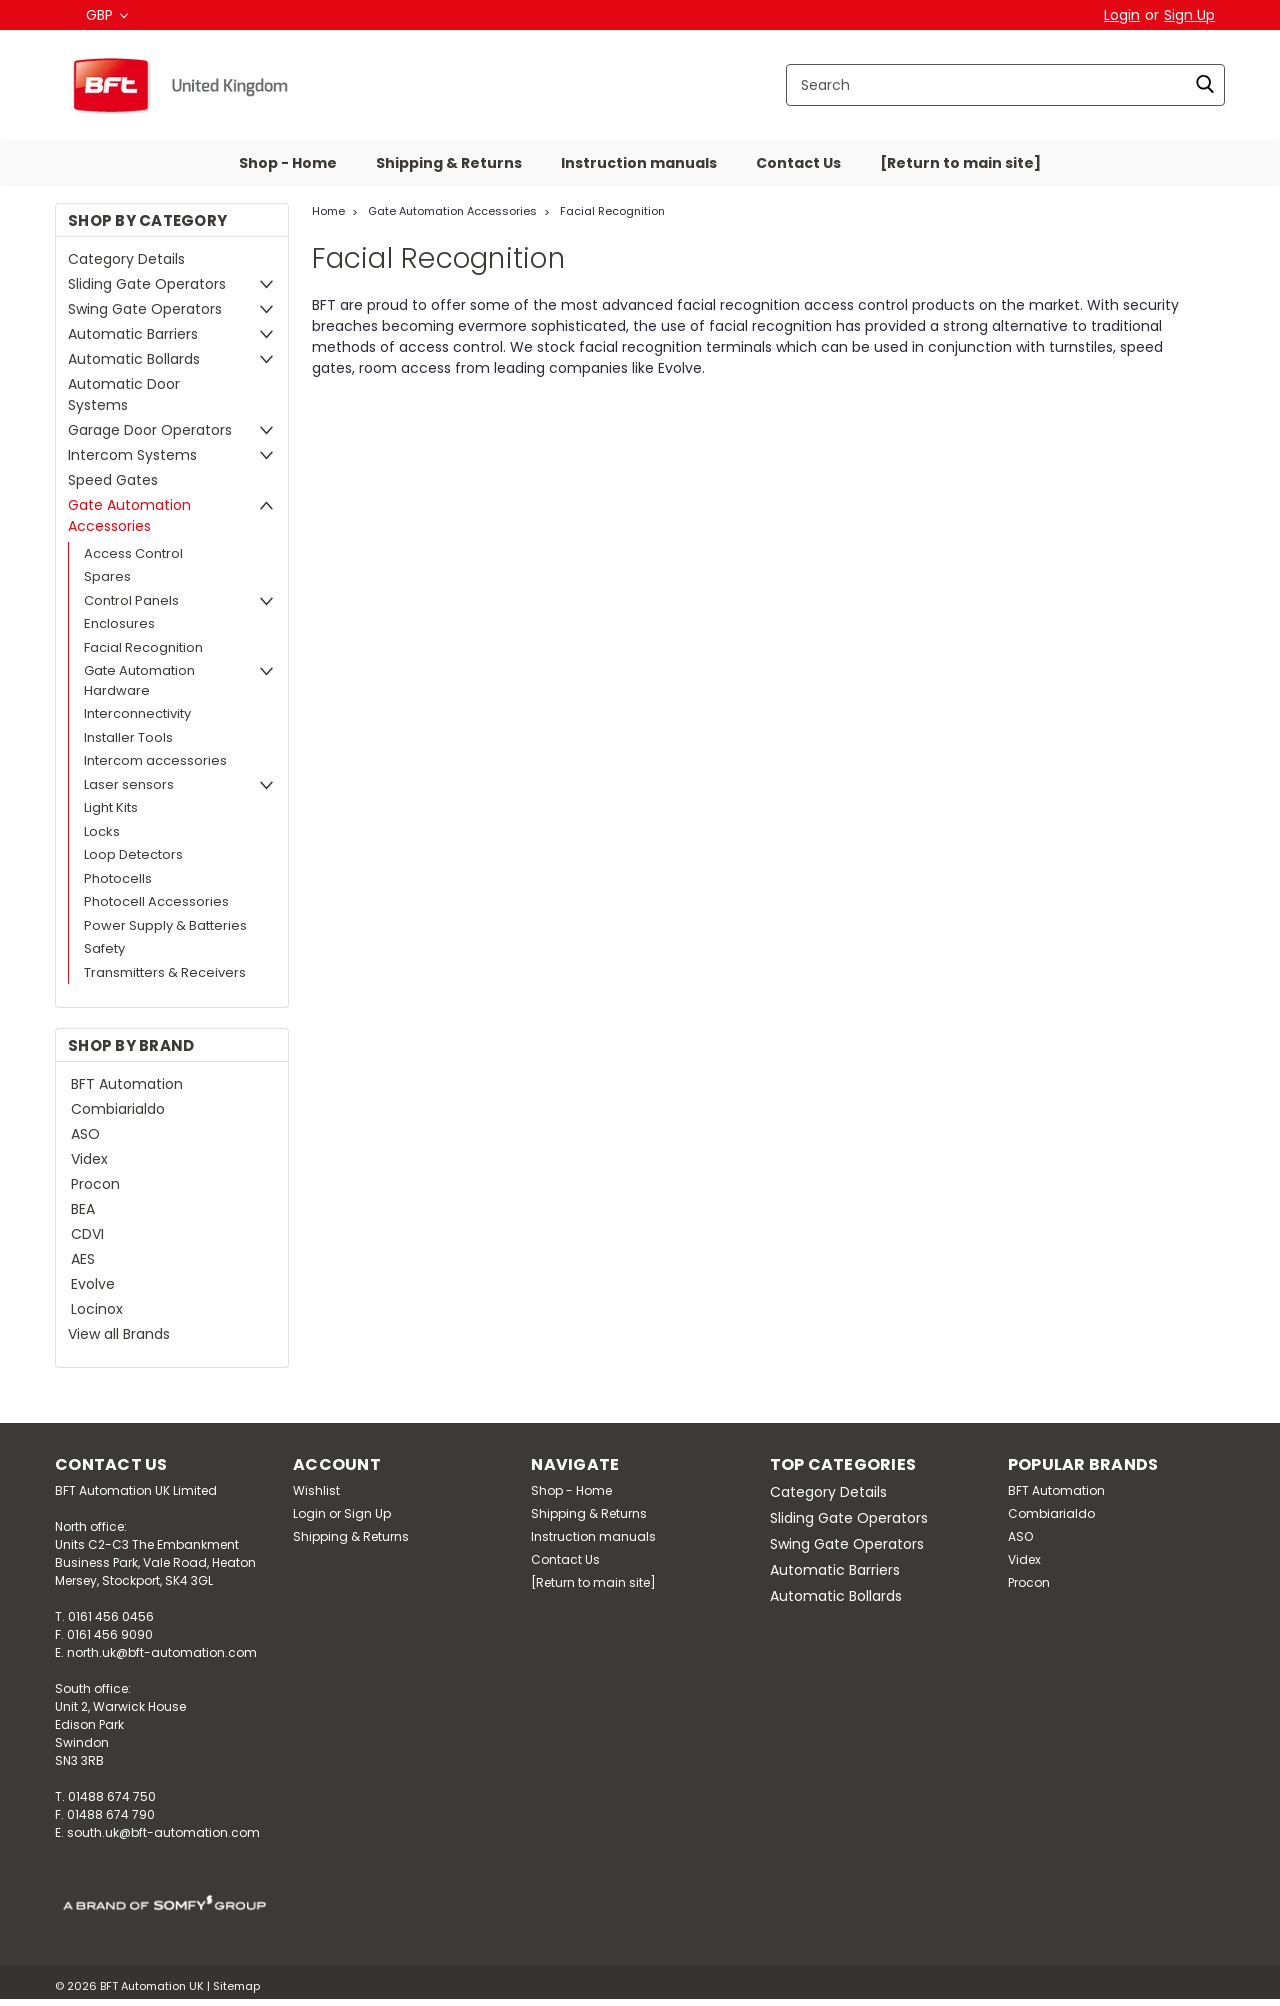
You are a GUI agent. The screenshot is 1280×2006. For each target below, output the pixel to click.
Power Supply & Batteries (165, 925)
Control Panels (131, 600)
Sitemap (236, 1986)
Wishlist (316, 1490)
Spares (107, 576)
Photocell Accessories (156, 901)
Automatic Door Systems (124, 394)
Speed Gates (113, 480)
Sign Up (1189, 15)
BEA (83, 1209)
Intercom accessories (155, 760)
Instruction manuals (639, 163)
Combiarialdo (118, 1109)
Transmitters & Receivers (165, 972)
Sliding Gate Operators (147, 284)
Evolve (93, 1284)
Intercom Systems (132, 455)
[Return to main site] (960, 163)
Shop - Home (288, 163)
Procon (95, 1184)
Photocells (118, 878)
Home (328, 211)
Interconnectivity (137, 713)
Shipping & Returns (449, 163)
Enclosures (119, 623)
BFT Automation (127, 1084)
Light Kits (111, 807)
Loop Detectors (133, 854)
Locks (102, 831)
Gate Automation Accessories (129, 515)
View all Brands (119, 1334)
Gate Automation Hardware (139, 680)
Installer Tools (128, 737)
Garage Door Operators (150, 430)
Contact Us (798, 163)
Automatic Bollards (134, 359)
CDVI (87, 1234)
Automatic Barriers (133, 334)
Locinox (97, 1309)
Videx (89, 1159)
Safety (104, 948)
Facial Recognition (143, 647)
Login (1122, 15)
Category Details (126, 259)
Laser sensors (129, 784)
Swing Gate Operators (145, 309)
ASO (85, 1134)
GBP (107, 15)
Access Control (133, 553)
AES (83, 1259)
